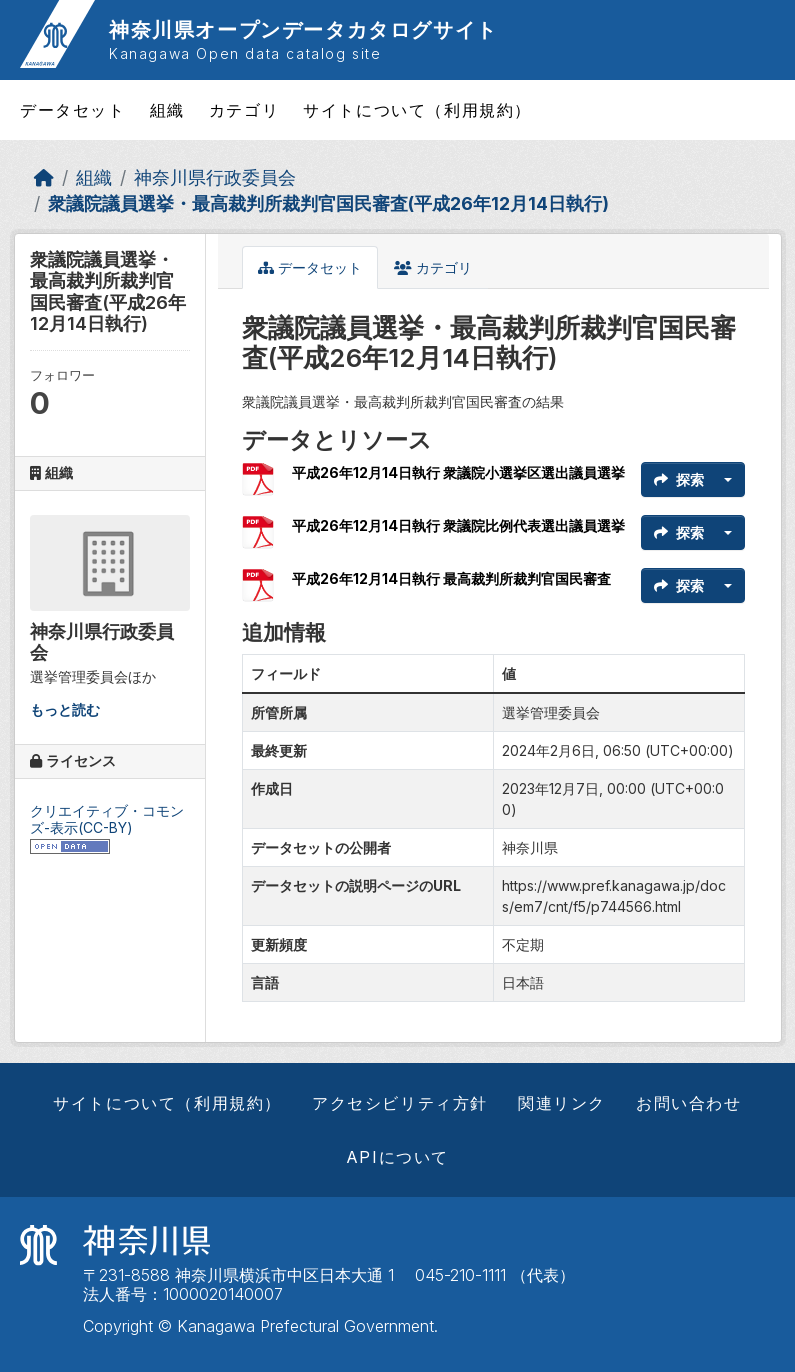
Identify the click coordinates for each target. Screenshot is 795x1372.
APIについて (397, 1157)
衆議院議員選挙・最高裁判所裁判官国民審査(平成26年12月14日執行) (328, 203)
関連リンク (562, 1103)
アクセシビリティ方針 (400, 1103)
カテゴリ (244, 110)
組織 (167, 110)
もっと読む (65, 709)
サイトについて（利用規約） (417, 110)
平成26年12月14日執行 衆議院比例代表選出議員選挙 (458, 525)
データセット (73, 110)
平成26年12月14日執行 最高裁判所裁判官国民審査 (451, 578)
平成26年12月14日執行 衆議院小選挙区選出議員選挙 (458, 472)
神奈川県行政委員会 (215, 177)
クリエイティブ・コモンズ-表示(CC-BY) (107, 819)
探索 (679, 479)
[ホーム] (44, 177)
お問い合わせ (689, 1103)
